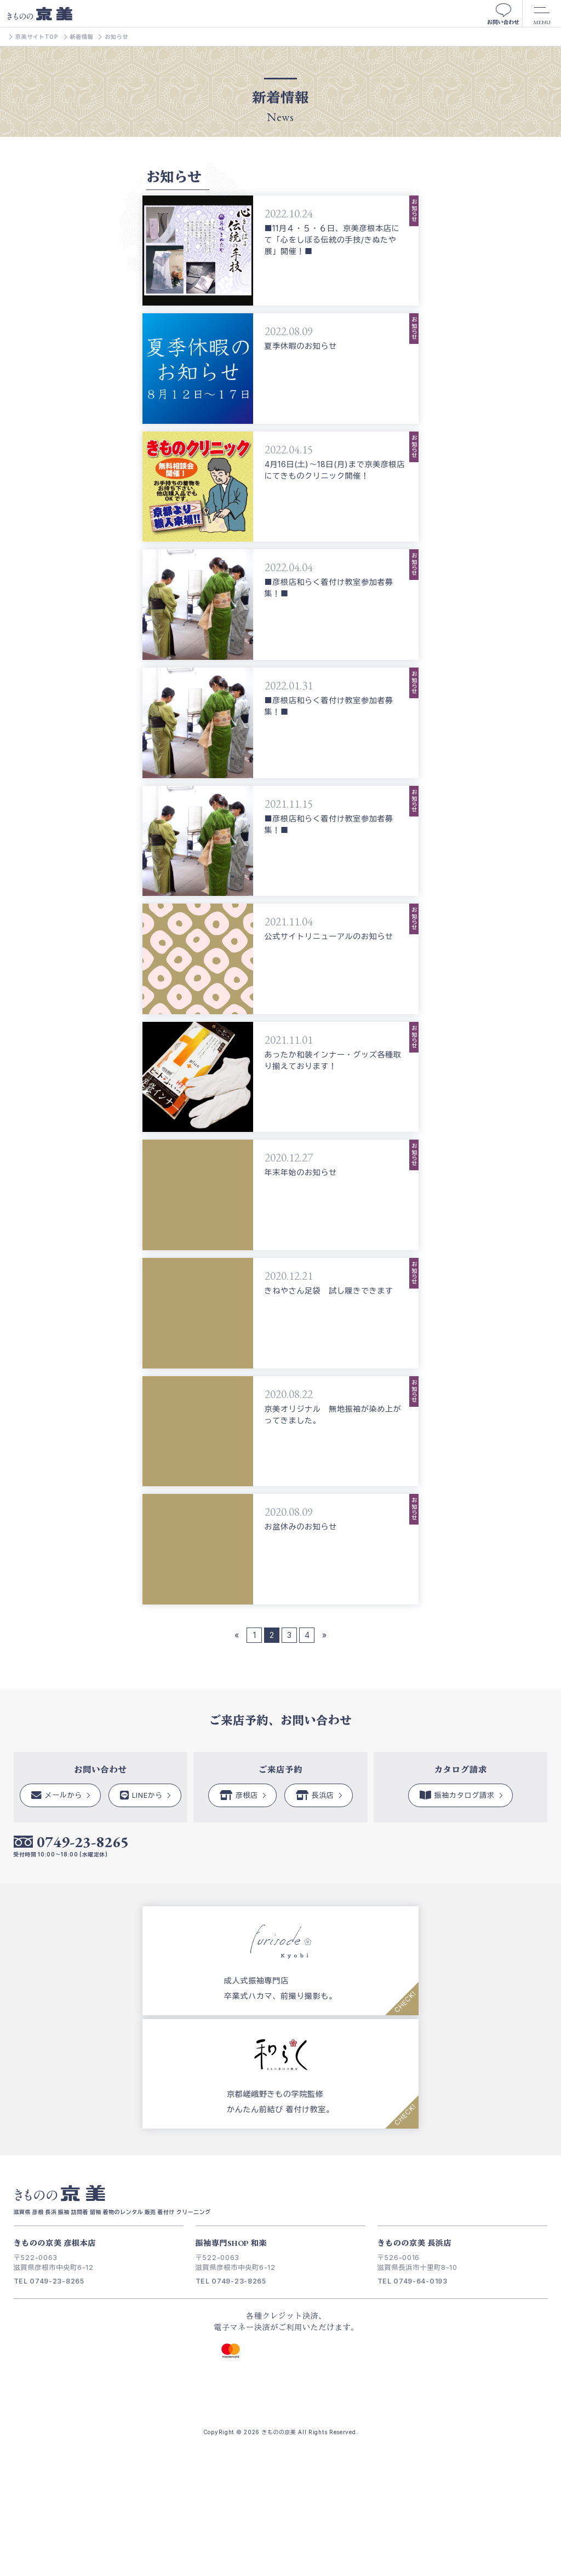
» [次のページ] (324, 1635)
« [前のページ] (236, 1635)
